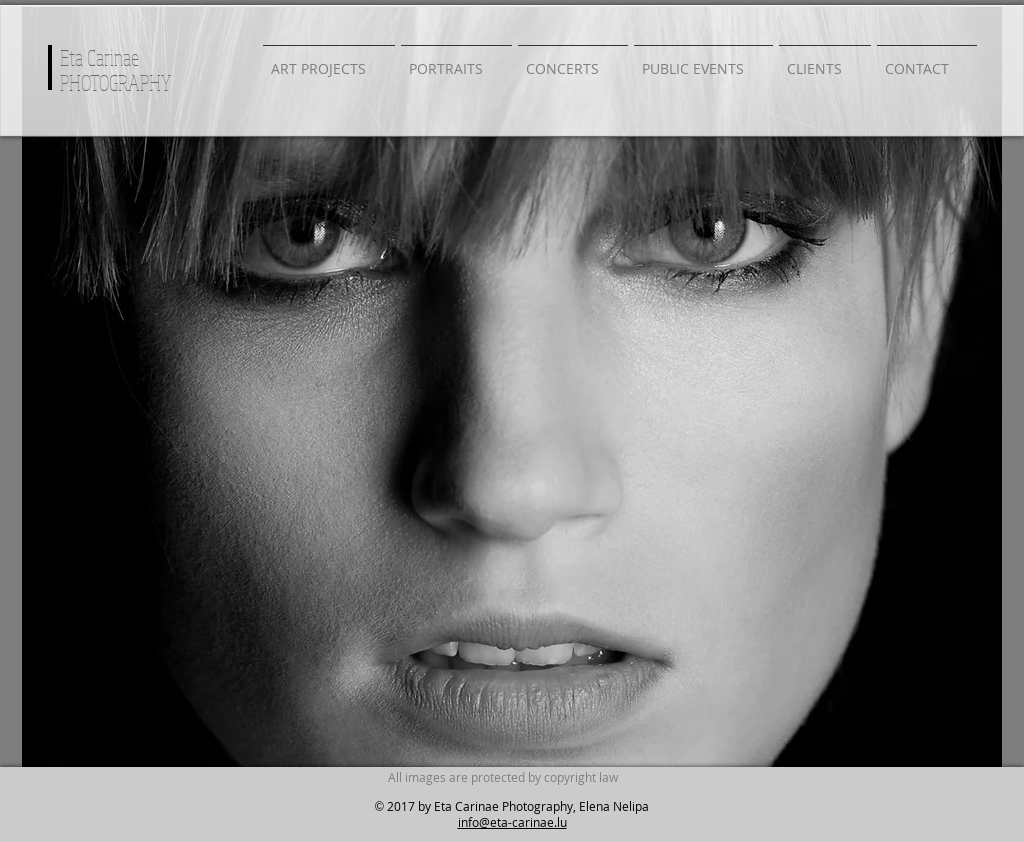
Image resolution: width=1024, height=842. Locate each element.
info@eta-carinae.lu (512, 822)
